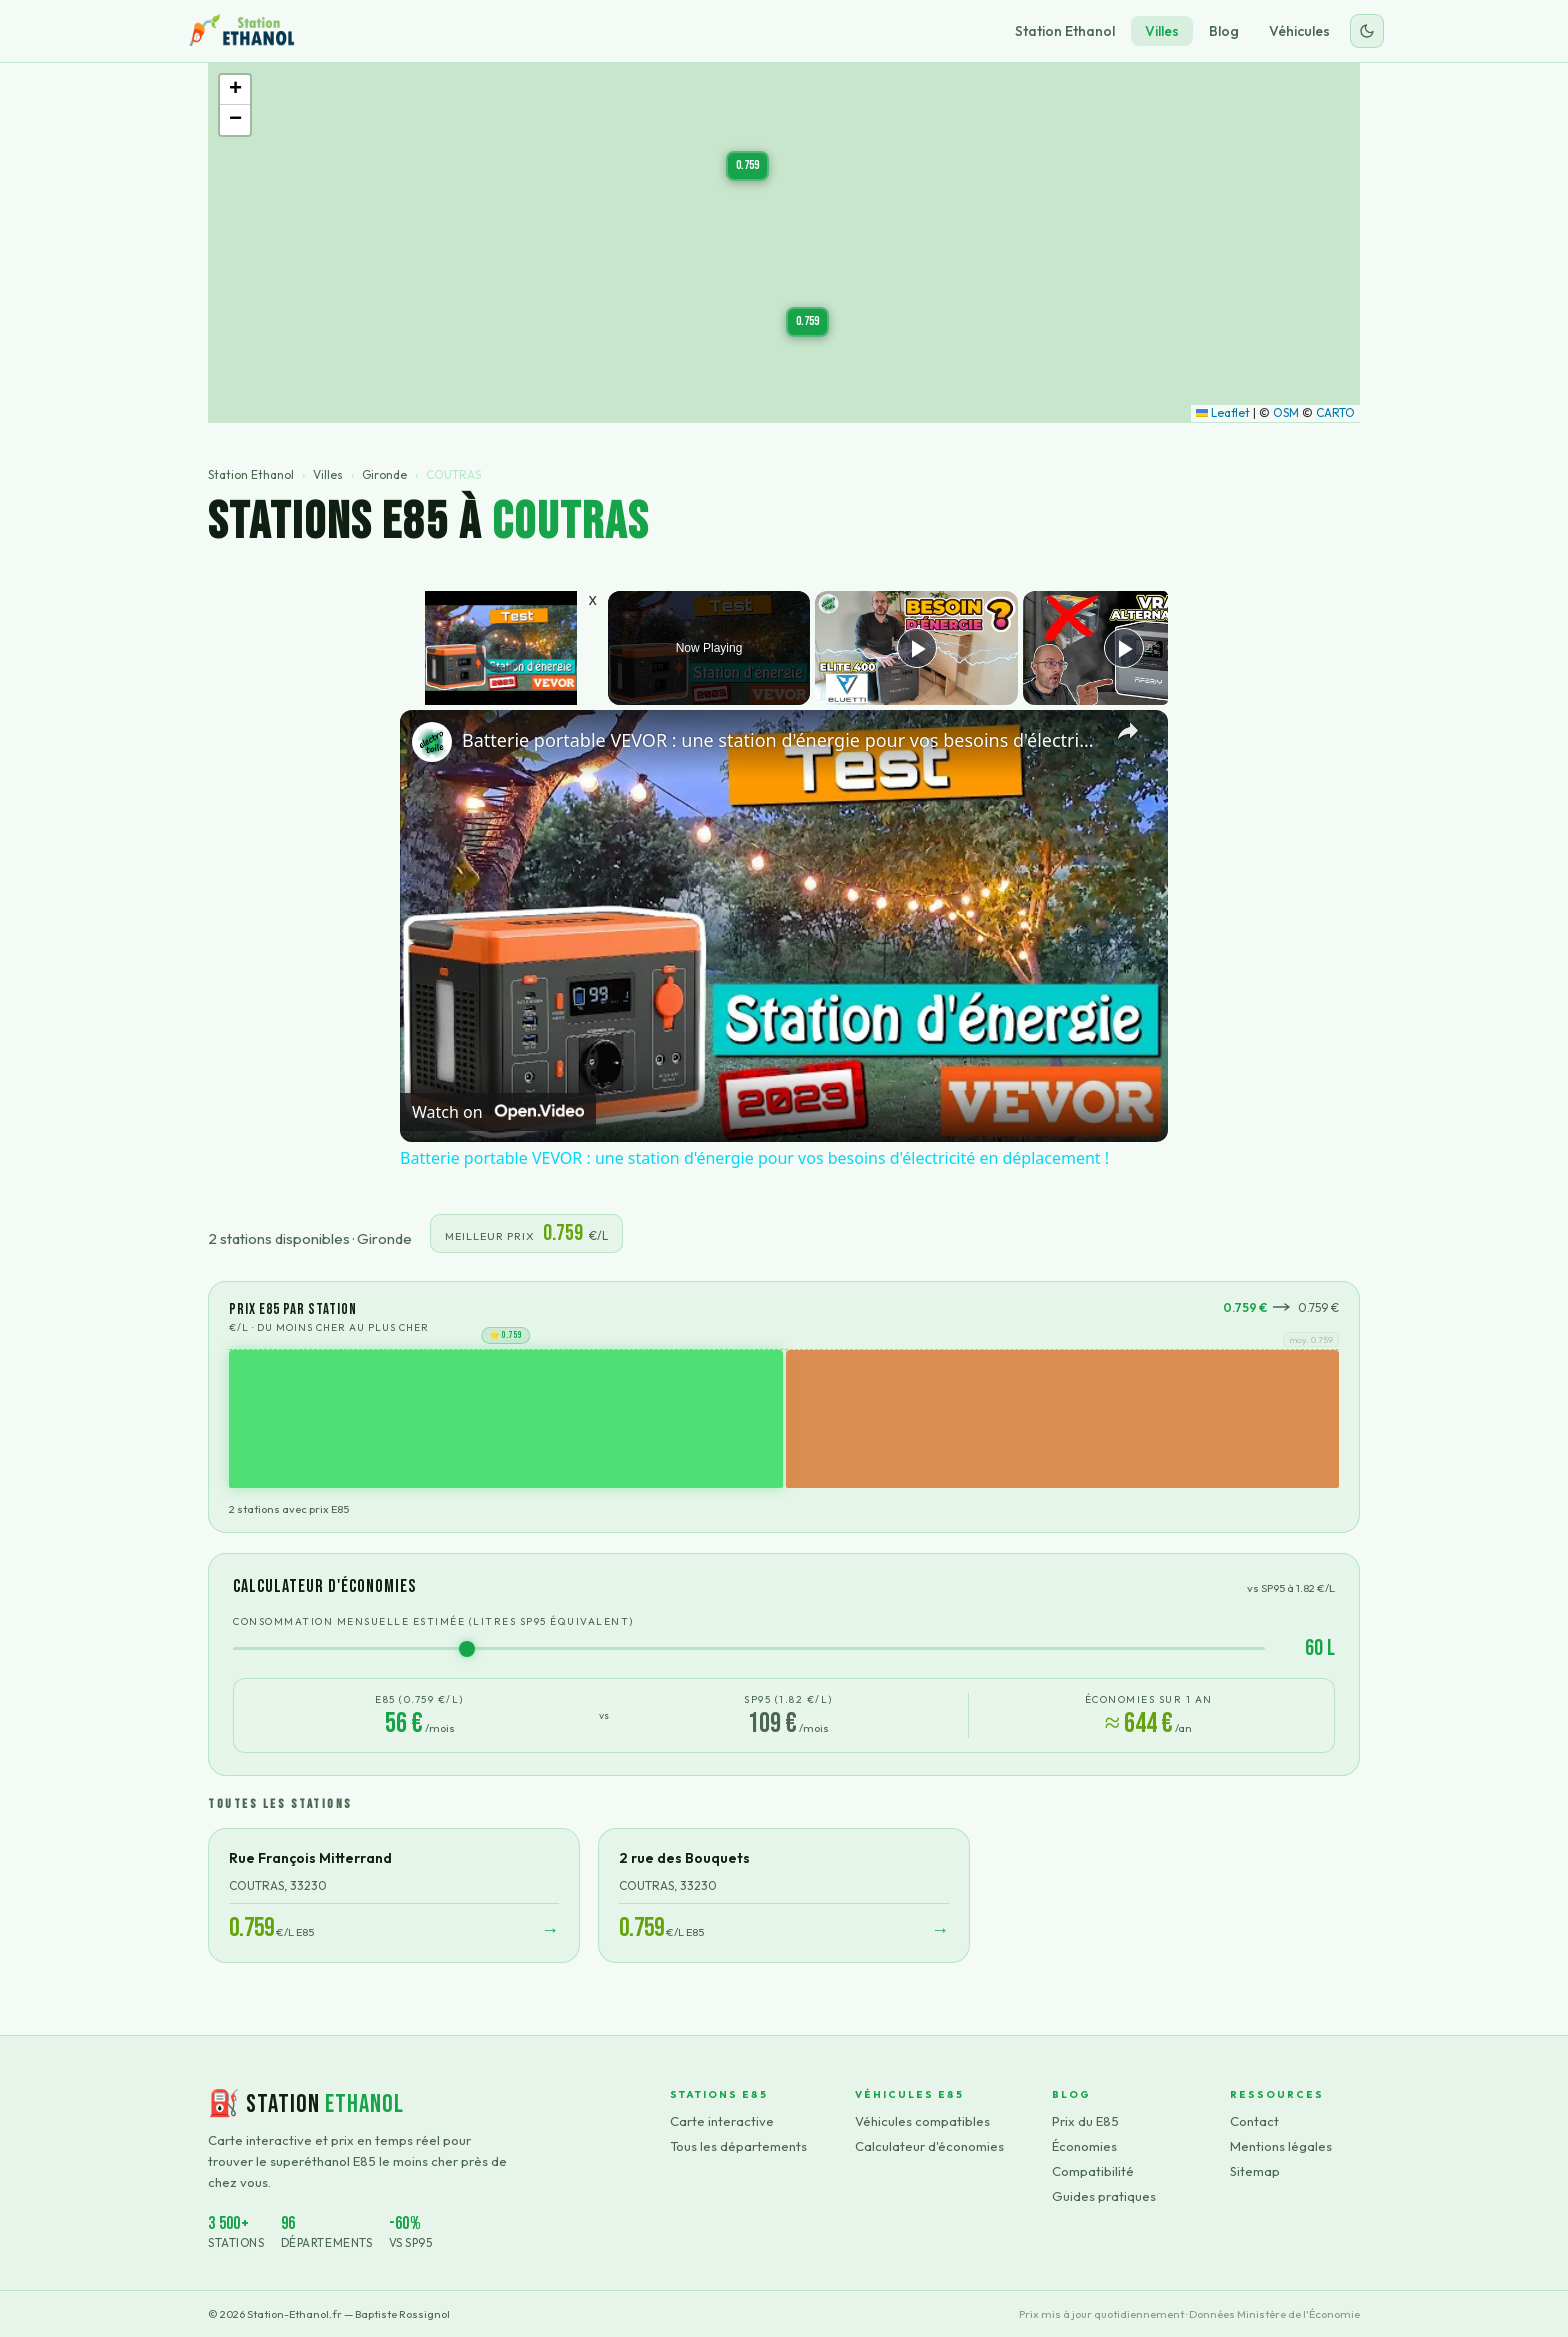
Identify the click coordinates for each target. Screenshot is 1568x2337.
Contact (1254, 2121)
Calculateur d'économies (929, 2146)
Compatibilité (1093, 2171)
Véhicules (1299, 31)
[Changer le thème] (1367, 31)
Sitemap (1255, 2171)
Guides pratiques (1104, 2196)
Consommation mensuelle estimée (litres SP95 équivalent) (433, 1621)
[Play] (917, 648)
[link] (432, 742)
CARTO (1335, 412)
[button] (807, 322)
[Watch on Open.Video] (498, 1112)
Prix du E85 (1085, 2121)
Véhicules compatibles (922, 2121)
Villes (1162, 31)
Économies (1084, 2146)
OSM (1286, 412)
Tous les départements (738, 2146)
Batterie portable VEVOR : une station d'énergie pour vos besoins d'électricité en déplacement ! (781, 740)
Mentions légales (1281, 2146)
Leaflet (1223, 412)
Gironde (384, 474)
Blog (1224, 31)
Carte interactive (722, 2121)
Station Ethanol (1065, 31)
